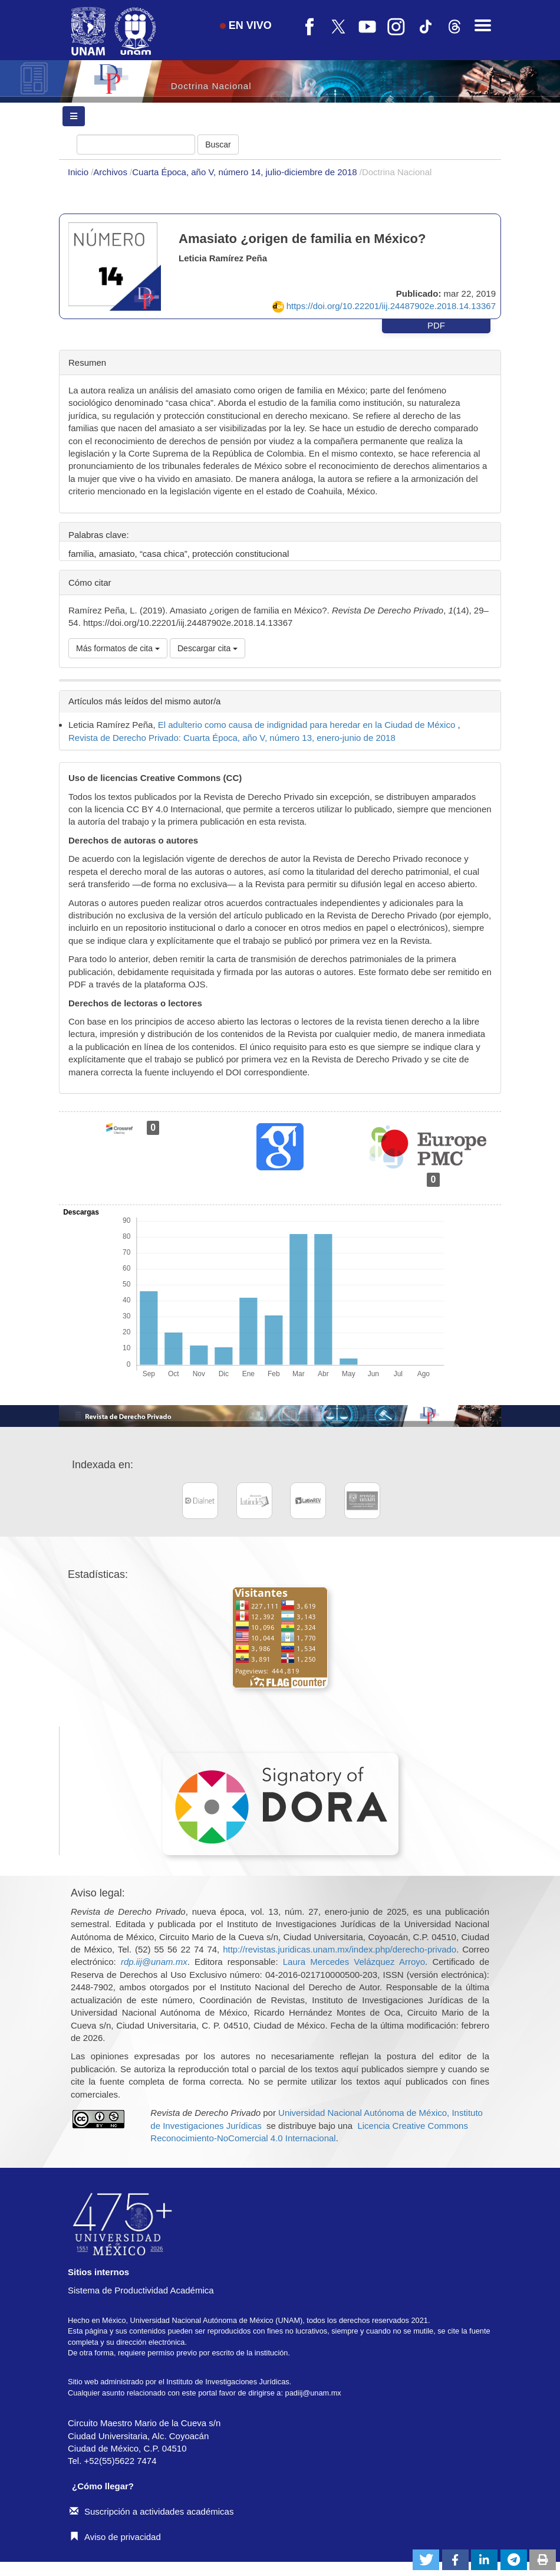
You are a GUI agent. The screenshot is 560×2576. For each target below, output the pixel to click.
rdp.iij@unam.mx (154, 1962)
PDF (436, 325)
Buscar (218, 144)
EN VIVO (246, 25)
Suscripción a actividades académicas (151, 2511)
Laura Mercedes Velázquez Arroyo (354, 1962)
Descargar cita (207, 648)
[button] (426, 2559)
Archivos (111, 172)
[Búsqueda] (136, 144)
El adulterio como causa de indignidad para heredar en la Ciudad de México (308, 725)
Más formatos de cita (118, 648)
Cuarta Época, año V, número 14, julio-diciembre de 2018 (246, 172)
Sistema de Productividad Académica (141, 2290)
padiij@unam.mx (313, 2392)
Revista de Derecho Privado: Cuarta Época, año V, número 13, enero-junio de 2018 (232, 738)
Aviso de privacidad (115, 2537)
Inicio (79, 172)
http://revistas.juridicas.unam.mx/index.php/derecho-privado (339, 1949)
